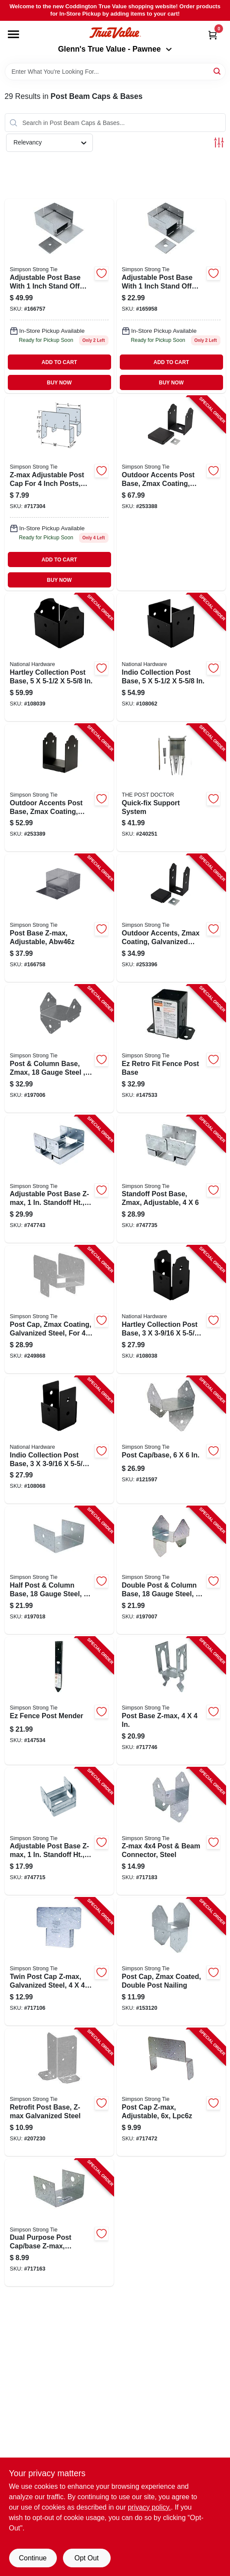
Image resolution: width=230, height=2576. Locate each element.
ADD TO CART (59, 362)
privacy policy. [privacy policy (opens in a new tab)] (149, 2507)
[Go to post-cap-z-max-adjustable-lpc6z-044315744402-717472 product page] (171, 2092)
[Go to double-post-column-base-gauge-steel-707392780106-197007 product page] (171, 1570)
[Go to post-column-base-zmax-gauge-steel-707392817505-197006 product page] (59, 1048)
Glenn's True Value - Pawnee (115, 49)
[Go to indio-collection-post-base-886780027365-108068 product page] (59, 1440)
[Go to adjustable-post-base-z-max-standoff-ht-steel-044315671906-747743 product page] (59, 1179)
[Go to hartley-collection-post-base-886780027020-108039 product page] (59, 657)
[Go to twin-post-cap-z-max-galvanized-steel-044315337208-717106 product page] (59, 1961)
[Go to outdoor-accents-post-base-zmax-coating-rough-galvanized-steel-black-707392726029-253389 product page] (59, 788)
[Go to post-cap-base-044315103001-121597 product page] (171, 1440)
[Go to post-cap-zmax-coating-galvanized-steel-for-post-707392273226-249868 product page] (59, 1309)
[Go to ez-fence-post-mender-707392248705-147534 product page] (59, 1701)
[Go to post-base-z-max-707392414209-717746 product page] (171, 1701)
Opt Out (86, 2558)
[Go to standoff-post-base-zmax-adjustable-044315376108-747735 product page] (171, 1179)
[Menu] (13, 34)
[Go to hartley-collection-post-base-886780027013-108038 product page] (171, 1309)
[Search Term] (115, 71)
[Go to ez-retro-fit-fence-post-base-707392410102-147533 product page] (171, 1048)
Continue (32, 2558)
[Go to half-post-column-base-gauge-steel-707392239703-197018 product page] (59, 1570)
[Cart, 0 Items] (212, 34)
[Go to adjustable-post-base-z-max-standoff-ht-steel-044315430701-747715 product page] (59, 1831)
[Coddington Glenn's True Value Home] (115, 33)
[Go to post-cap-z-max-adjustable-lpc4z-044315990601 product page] (59, 493)
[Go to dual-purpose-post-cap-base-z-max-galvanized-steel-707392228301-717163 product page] (59, 2223)
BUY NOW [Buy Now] (59, 383)
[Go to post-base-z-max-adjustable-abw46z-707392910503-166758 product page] (59, 918)
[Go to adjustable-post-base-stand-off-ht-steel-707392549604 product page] (59, 296)
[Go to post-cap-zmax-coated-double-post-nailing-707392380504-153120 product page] (171, 1961)
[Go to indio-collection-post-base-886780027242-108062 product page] (171, 657)
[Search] (217, 71)
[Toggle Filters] (219, 143)
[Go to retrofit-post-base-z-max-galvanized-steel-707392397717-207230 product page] (59, 2092)
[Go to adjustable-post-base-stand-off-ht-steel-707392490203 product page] (171, 296)
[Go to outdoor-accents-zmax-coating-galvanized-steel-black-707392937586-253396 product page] (171, 918)
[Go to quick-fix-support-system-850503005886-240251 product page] (171, 788)
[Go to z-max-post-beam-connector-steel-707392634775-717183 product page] (171, 1831)
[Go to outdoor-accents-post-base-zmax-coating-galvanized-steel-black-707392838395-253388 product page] (171, 493)
